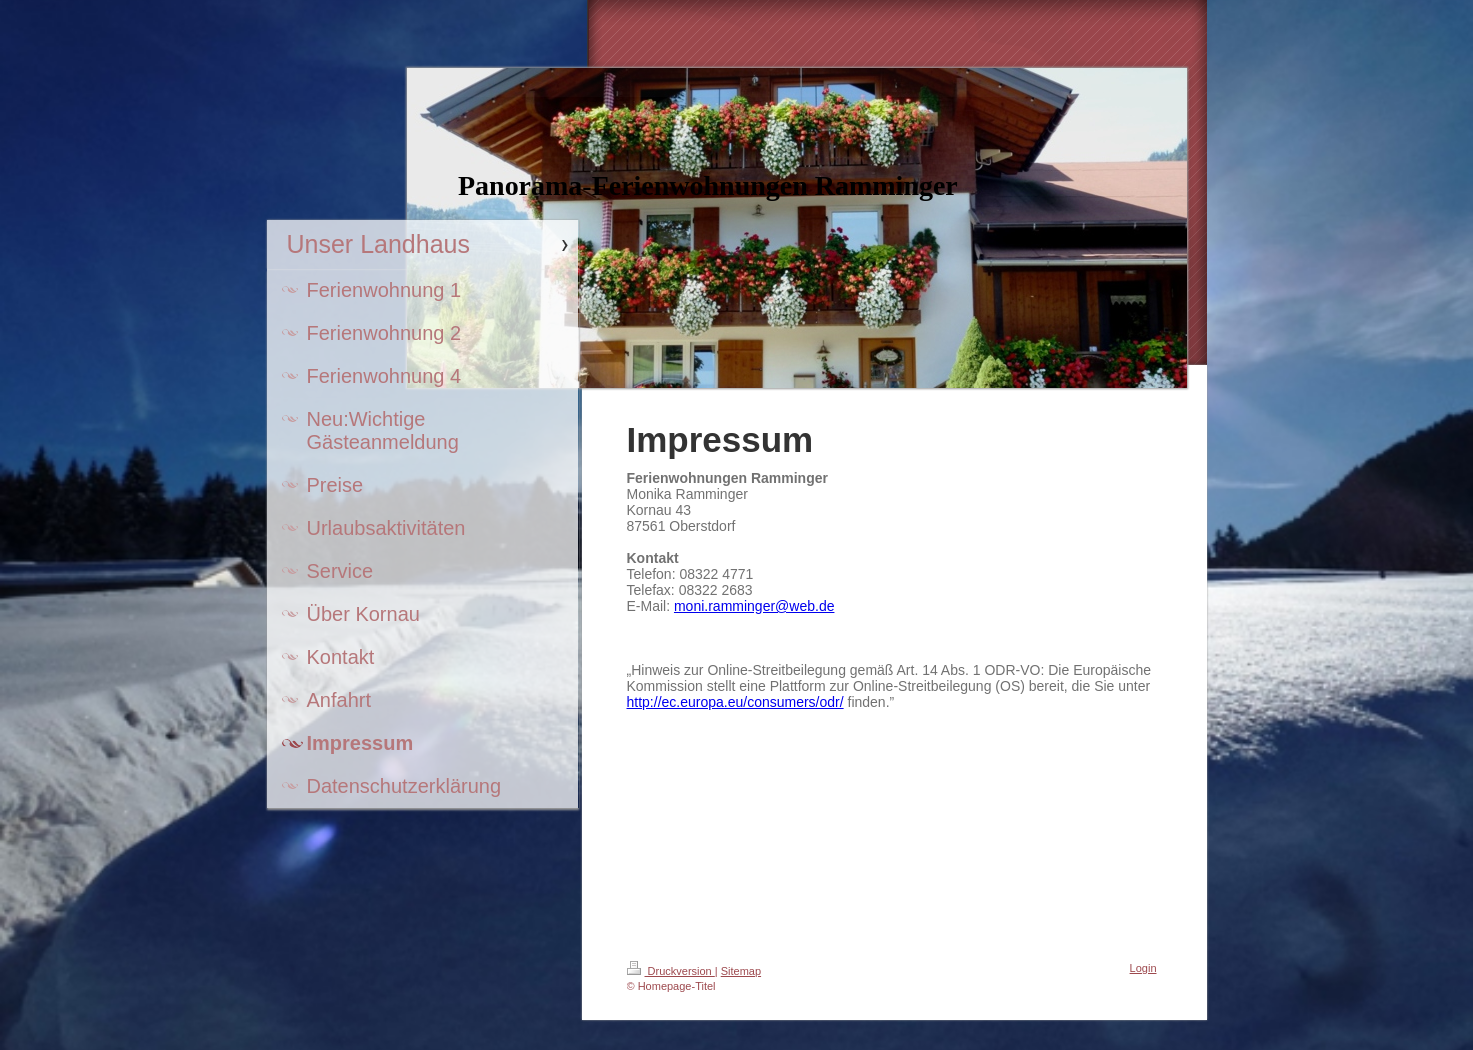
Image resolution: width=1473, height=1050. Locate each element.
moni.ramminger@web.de (754, 606)
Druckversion (671, 971)
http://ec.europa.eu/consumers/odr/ (735, 702)
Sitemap (741, 971)
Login (1143, 968)
